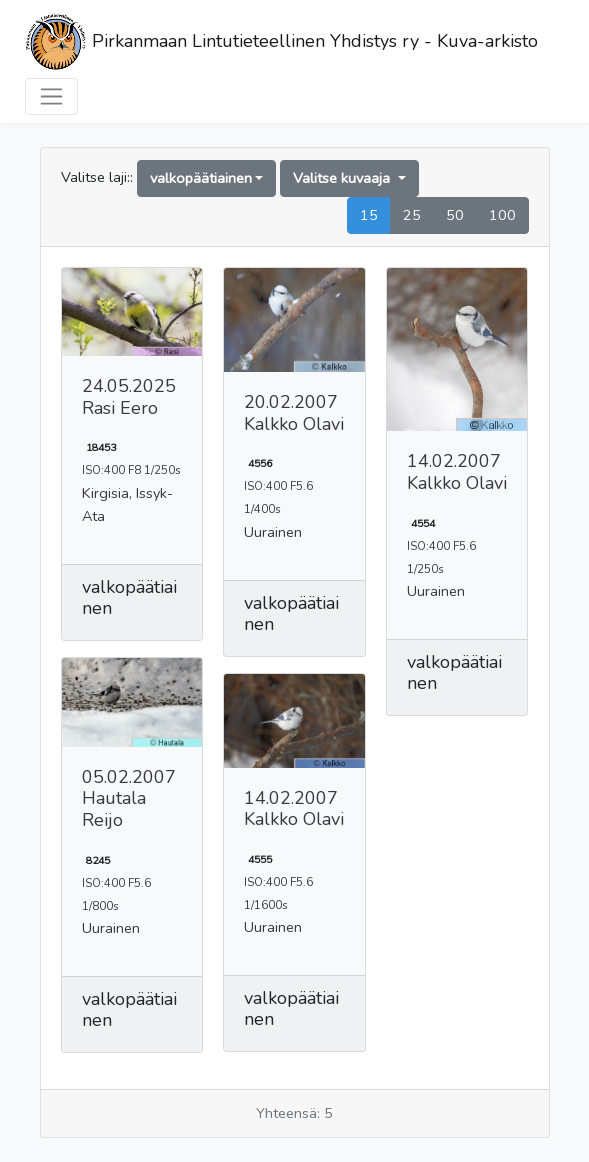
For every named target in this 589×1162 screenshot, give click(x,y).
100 (502, 215)
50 (455, 215)
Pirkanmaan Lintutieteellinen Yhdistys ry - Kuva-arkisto (281, 43)
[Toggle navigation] (51, 96)
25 (412, 215)
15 (369, 215)
